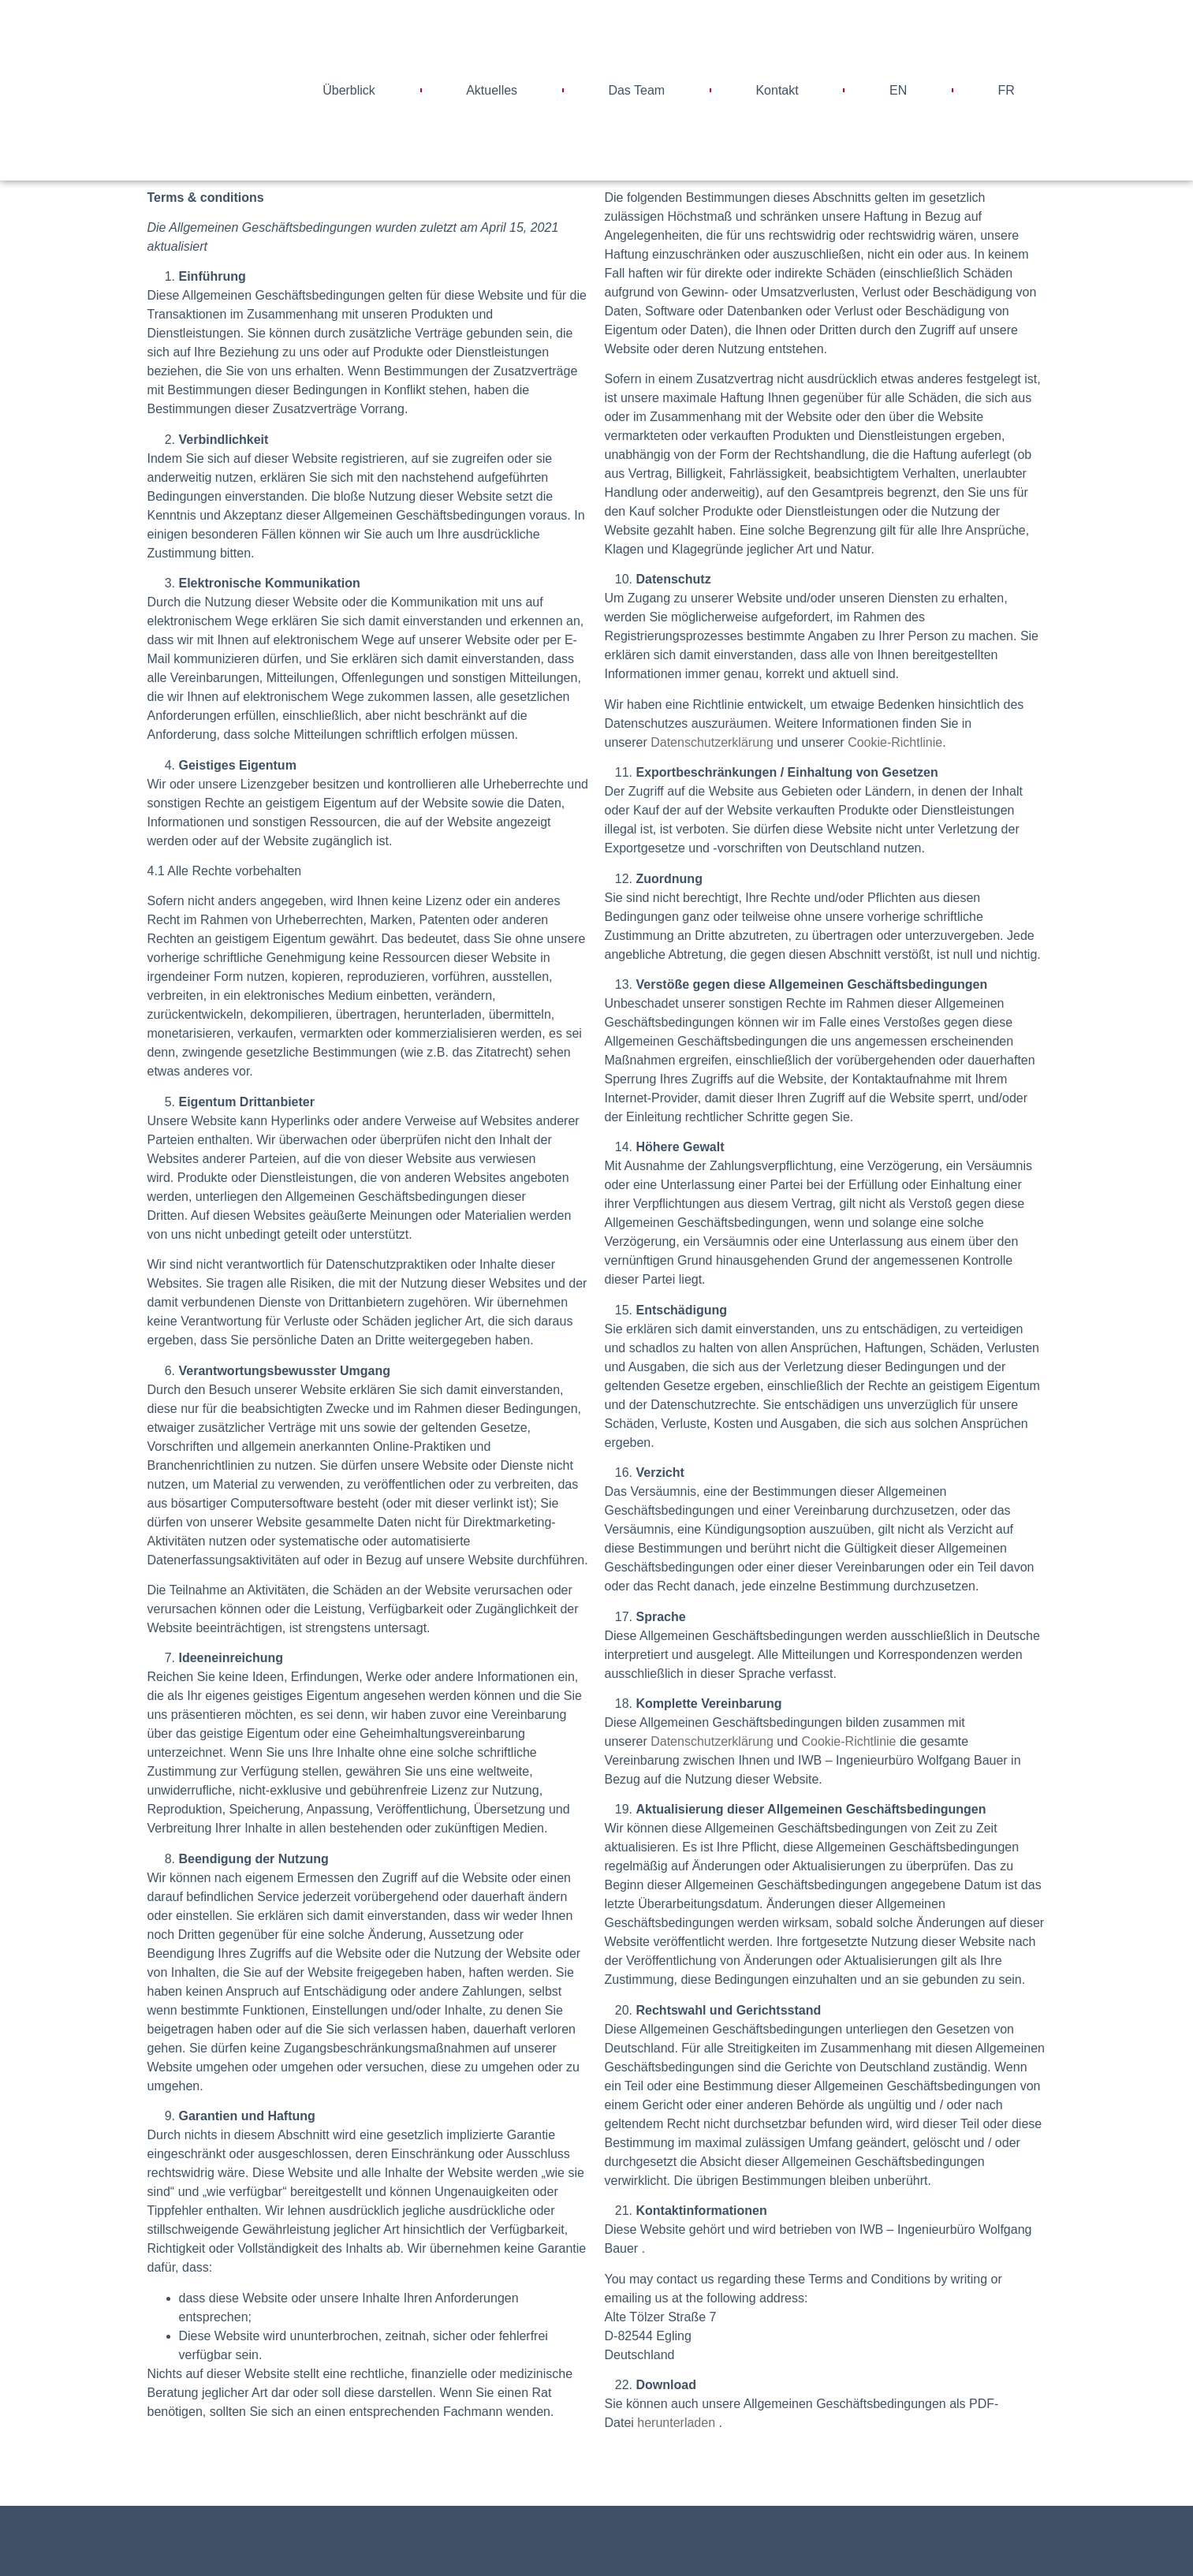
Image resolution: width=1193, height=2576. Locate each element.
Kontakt (776, 90)
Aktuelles (491, 90)
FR (1006, 90)
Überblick (348, 90)
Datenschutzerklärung (712, 742)
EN (898, 90)
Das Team (636, 90)
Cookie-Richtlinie (895, 742)
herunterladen (676, 2422)
